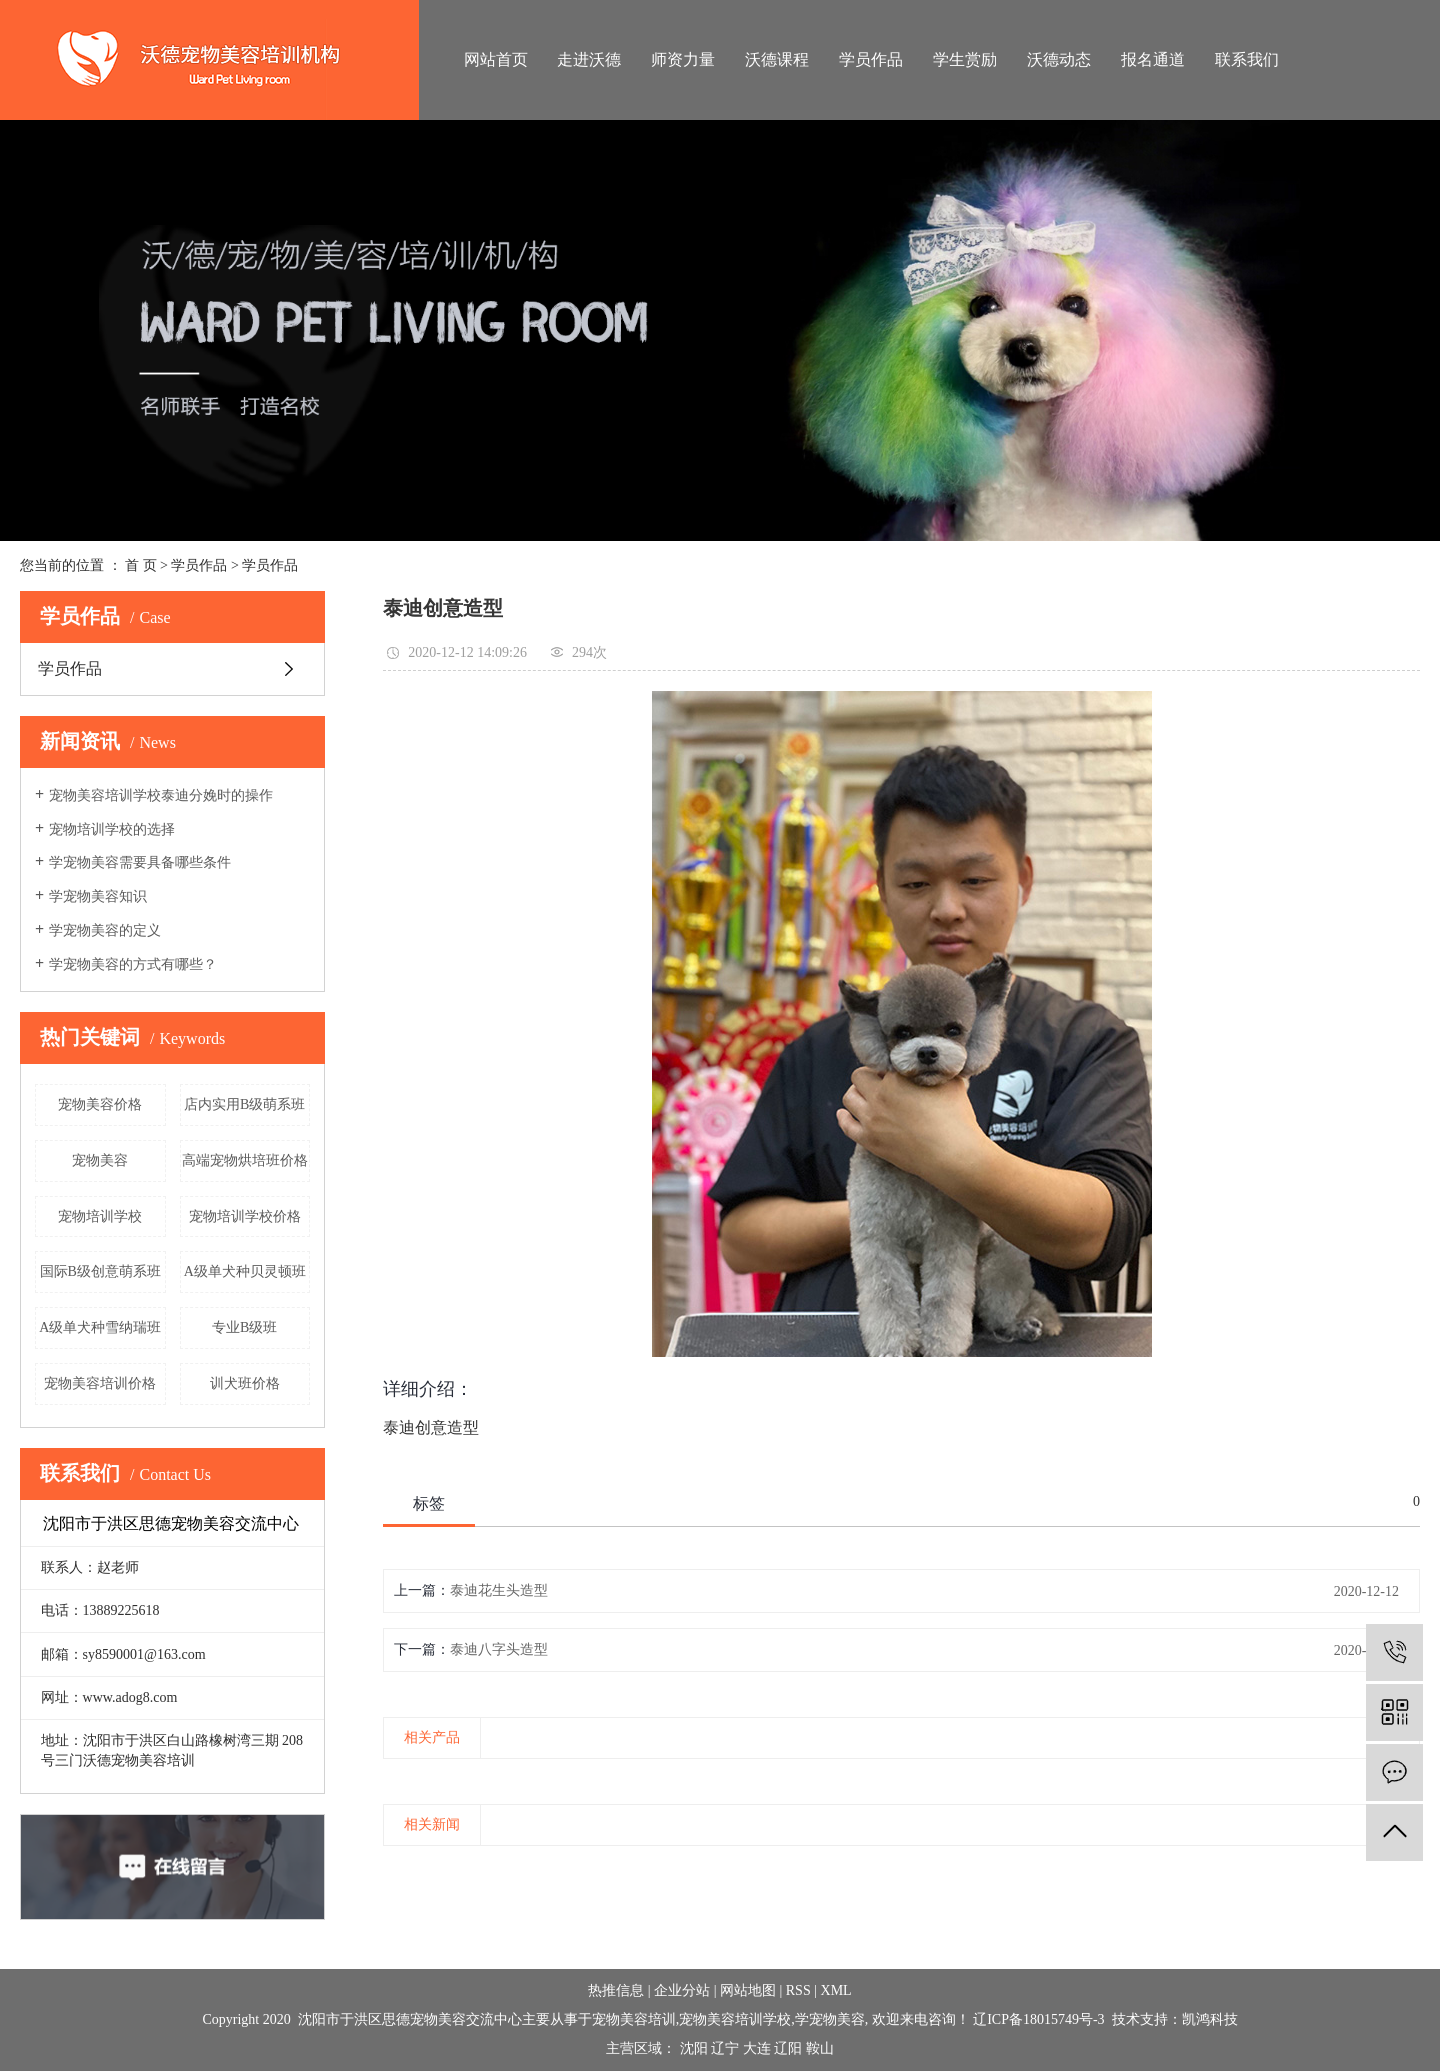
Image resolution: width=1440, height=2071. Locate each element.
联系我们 (1247, 59)
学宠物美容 (830, 2019)
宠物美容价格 (100, 1104)
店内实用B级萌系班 (244, 1104)
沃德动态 (1059, 59)
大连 (757, 2048)
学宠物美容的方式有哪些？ (133, 964)
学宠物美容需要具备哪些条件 (140, 862)
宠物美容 (100, 1160)
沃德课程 (777, 59)
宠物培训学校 (100, 1216)
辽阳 (788, 2048)
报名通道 (1153, 59)
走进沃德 (589, 59)
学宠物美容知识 (98, 896)
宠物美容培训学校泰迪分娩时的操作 (161, 795)
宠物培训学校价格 (245, 1216)
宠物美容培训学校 (735, 2019)
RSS (798, 1990)
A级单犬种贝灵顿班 (245, 1271)
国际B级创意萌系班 (100, 1271)
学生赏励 (965, 59)
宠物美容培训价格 (100, 1383)
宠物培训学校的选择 (112, 829)
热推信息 (616, 1990)
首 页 (141, 565)
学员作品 (871, 59)
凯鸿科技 (1210, 2019)
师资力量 (683, 59)
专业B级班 (244, 1327)
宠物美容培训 (634, 2019)
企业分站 (682, 1990)
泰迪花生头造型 (499, 1590)
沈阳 (694, 2048)
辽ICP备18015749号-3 (1038, 2019)
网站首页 (496, 59)
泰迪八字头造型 (499, 1649)
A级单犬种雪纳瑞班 (100, 1327)
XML (836, 1990)
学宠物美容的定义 (105, 930)
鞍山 (820, 2048)
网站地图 (748, 1990)
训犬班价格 (245, 1383)
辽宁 (725, 2048)
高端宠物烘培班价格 (245, 1160)
